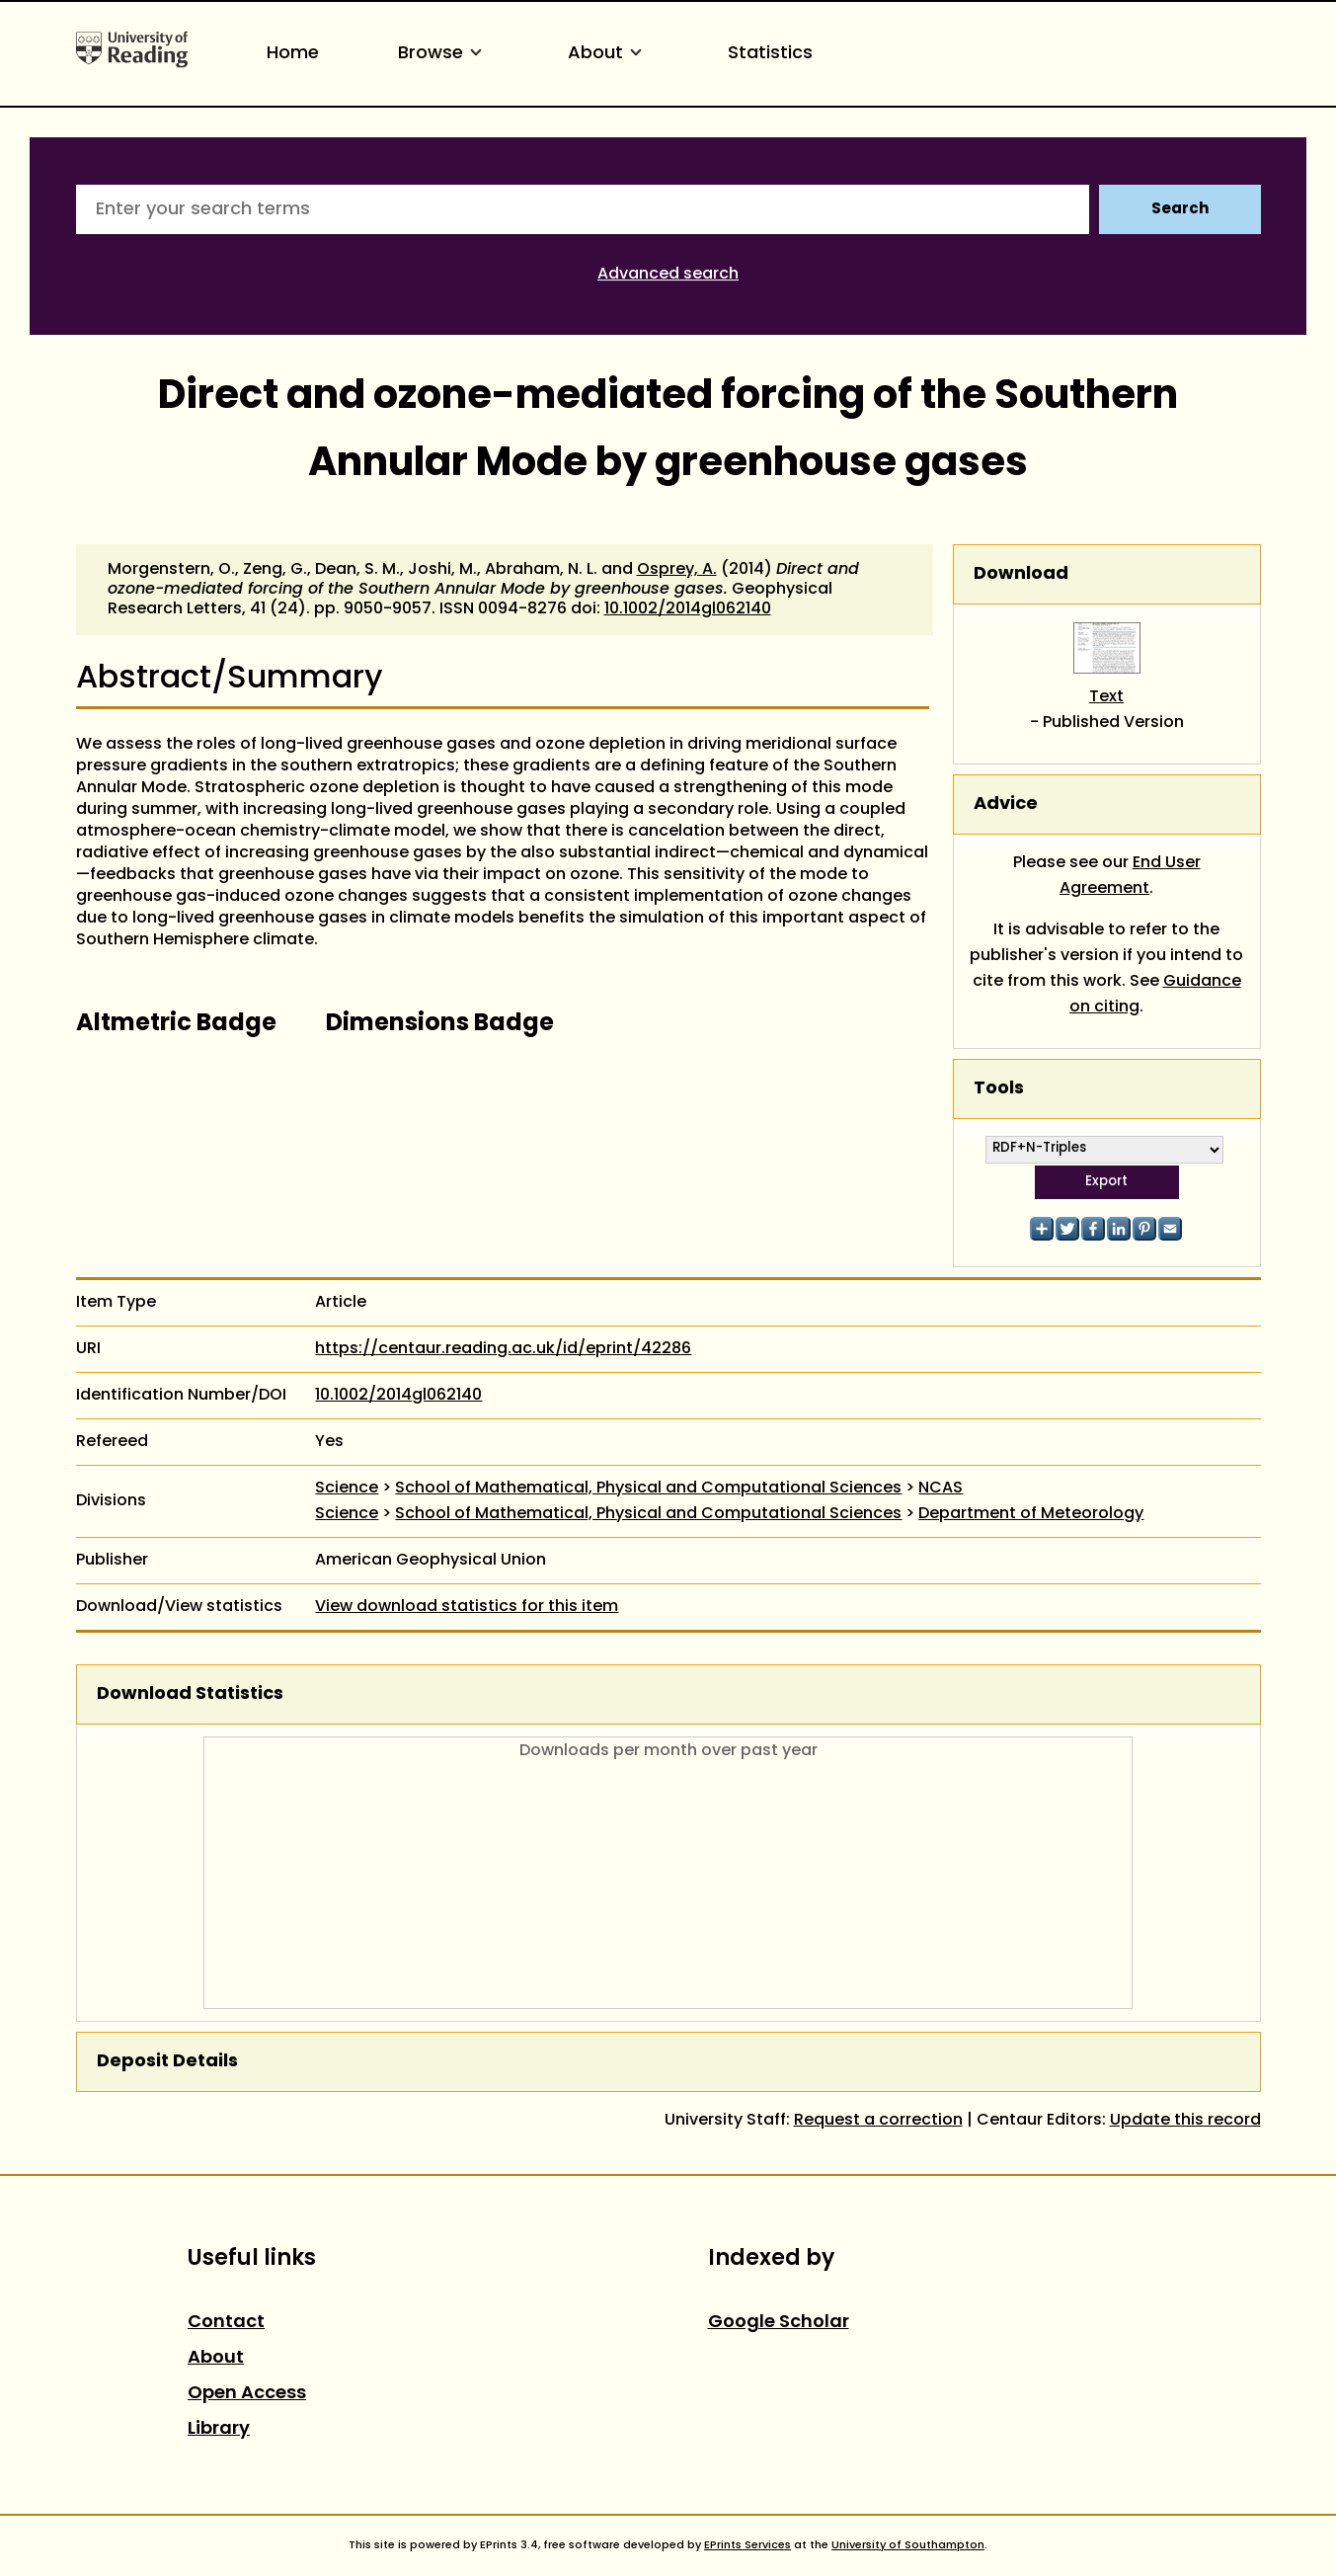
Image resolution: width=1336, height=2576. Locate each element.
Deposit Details (167, 2062)
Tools (999, 1089)
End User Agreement (1130, 876)
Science (346, 1488)
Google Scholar (778, 2322)
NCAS (940, 1488)
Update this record (1185, 2120)
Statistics (770, 54)
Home (293, 54)
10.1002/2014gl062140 (687, 609)
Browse (443, 54)
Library (219, 2429)
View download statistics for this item (466, 1607)
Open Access (247, 2393)
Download (1021, 574)
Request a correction (878, 2120)
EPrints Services (747, 2545)
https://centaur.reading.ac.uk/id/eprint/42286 (503, 1349)
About (608, 54)
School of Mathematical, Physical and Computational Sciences (648, 1488)
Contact (226, 2322)
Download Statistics (190, 1694)
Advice (1006, 804)
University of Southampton (907, 2545)
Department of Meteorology (1030, 1514)
